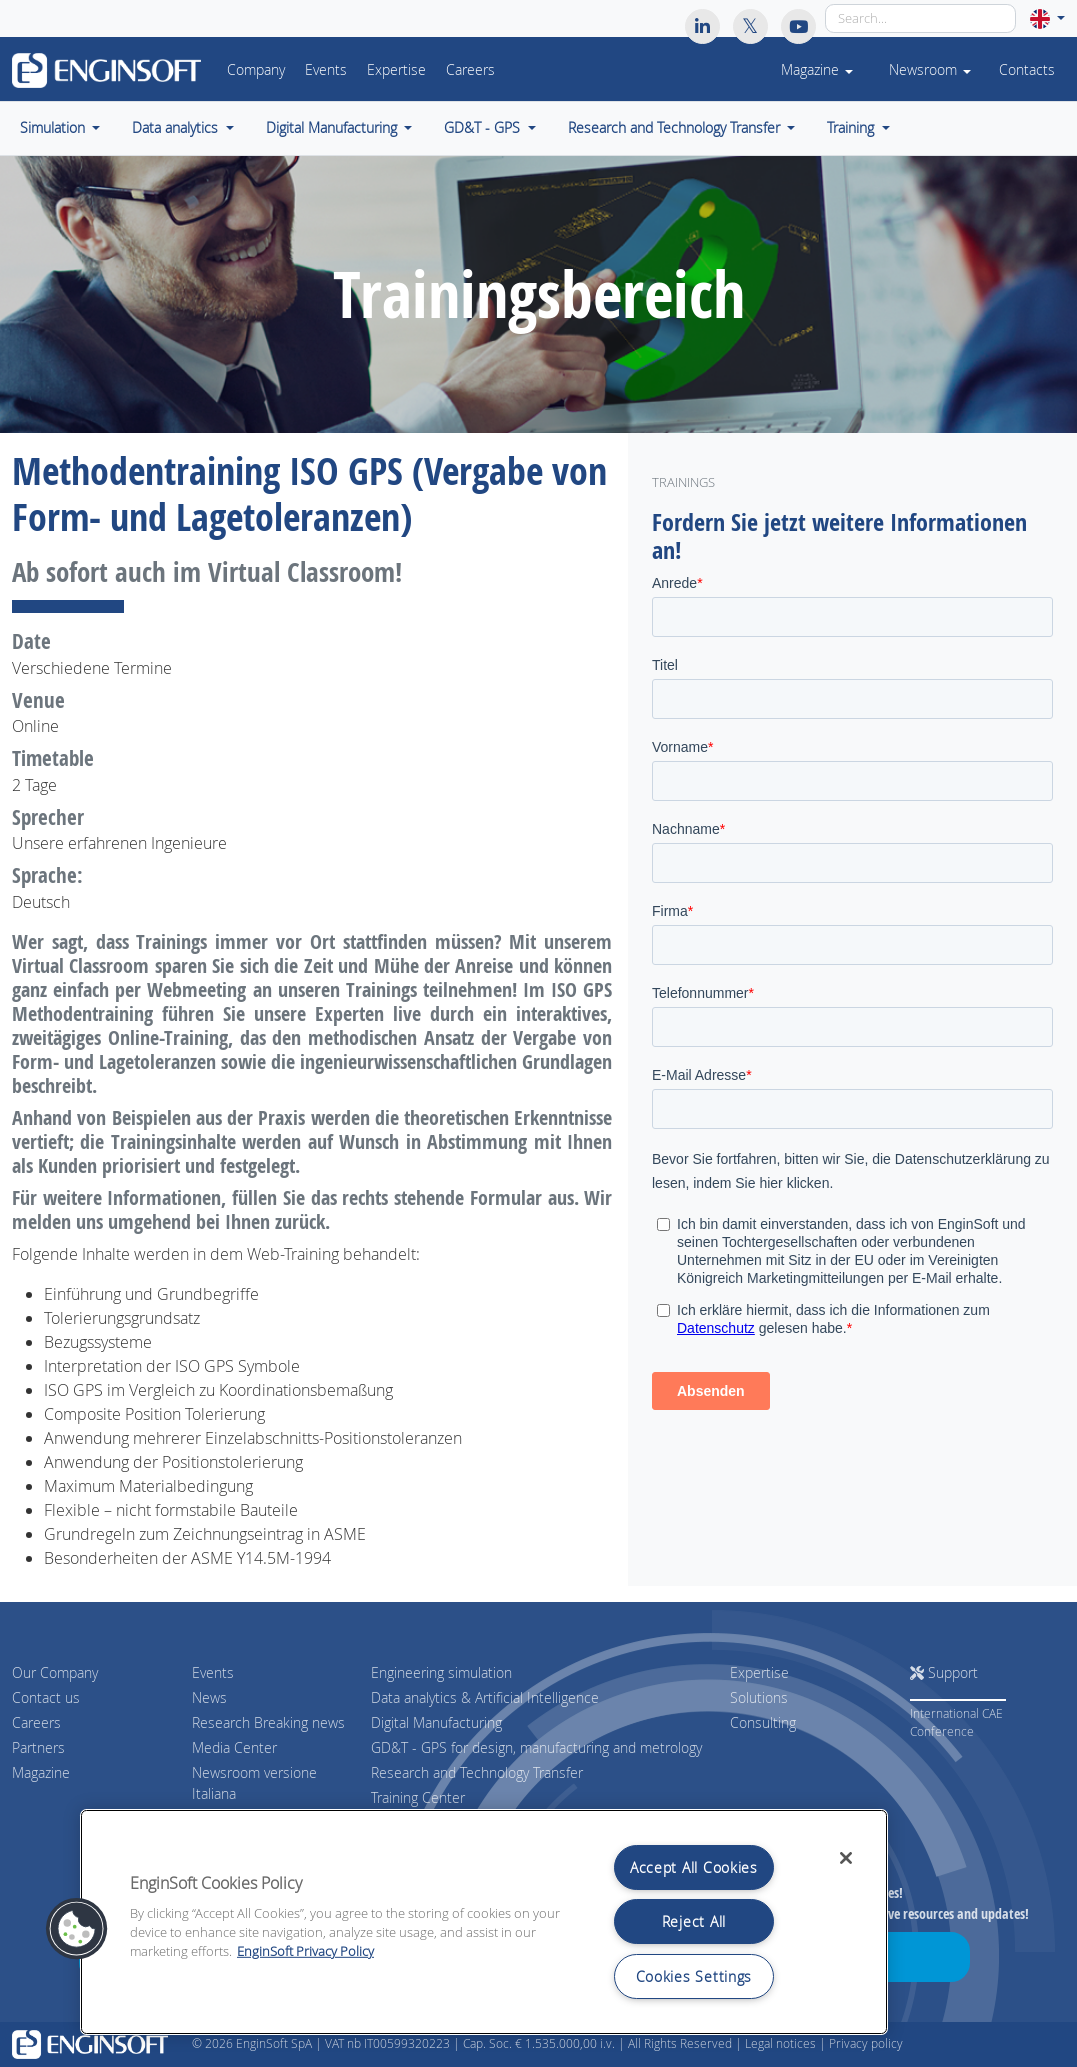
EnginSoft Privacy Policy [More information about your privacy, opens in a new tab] (305, 1951)
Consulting (763, 1722)
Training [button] (852, 128)
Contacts (1027, 70)
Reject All (694, 1921)
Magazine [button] (817, 70)
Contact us (46, 1697)
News (209, 1697)
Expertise (396, 70)
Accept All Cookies (694, 1867)
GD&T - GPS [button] (484, 128)
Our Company (55, 1672)
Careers (470, 70)
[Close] (846, 1858)
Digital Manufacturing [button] (333, 128)
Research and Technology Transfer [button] (676, 128)
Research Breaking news (268, 1722)
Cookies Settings (694, 1976)
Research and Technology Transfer (477, 1772)
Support (944, 1672)
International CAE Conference (956, 1722)
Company (256, 70)
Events (326, 70)
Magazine (41, 1772)
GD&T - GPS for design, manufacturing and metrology (536, 1747)
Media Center (234, 1747)
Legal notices (780, 2043)
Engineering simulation (441, 1672)
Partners (38, 1747)
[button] (1047, 18)
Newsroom (930, 70)
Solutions (759, 1697)
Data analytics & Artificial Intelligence (485, 1697)
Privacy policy (866, 2043)
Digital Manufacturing (436, 1722)
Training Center (418, 1797)
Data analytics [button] (177, 128)
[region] (484, 1922)
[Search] (920, 18)
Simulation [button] (54, 128)
